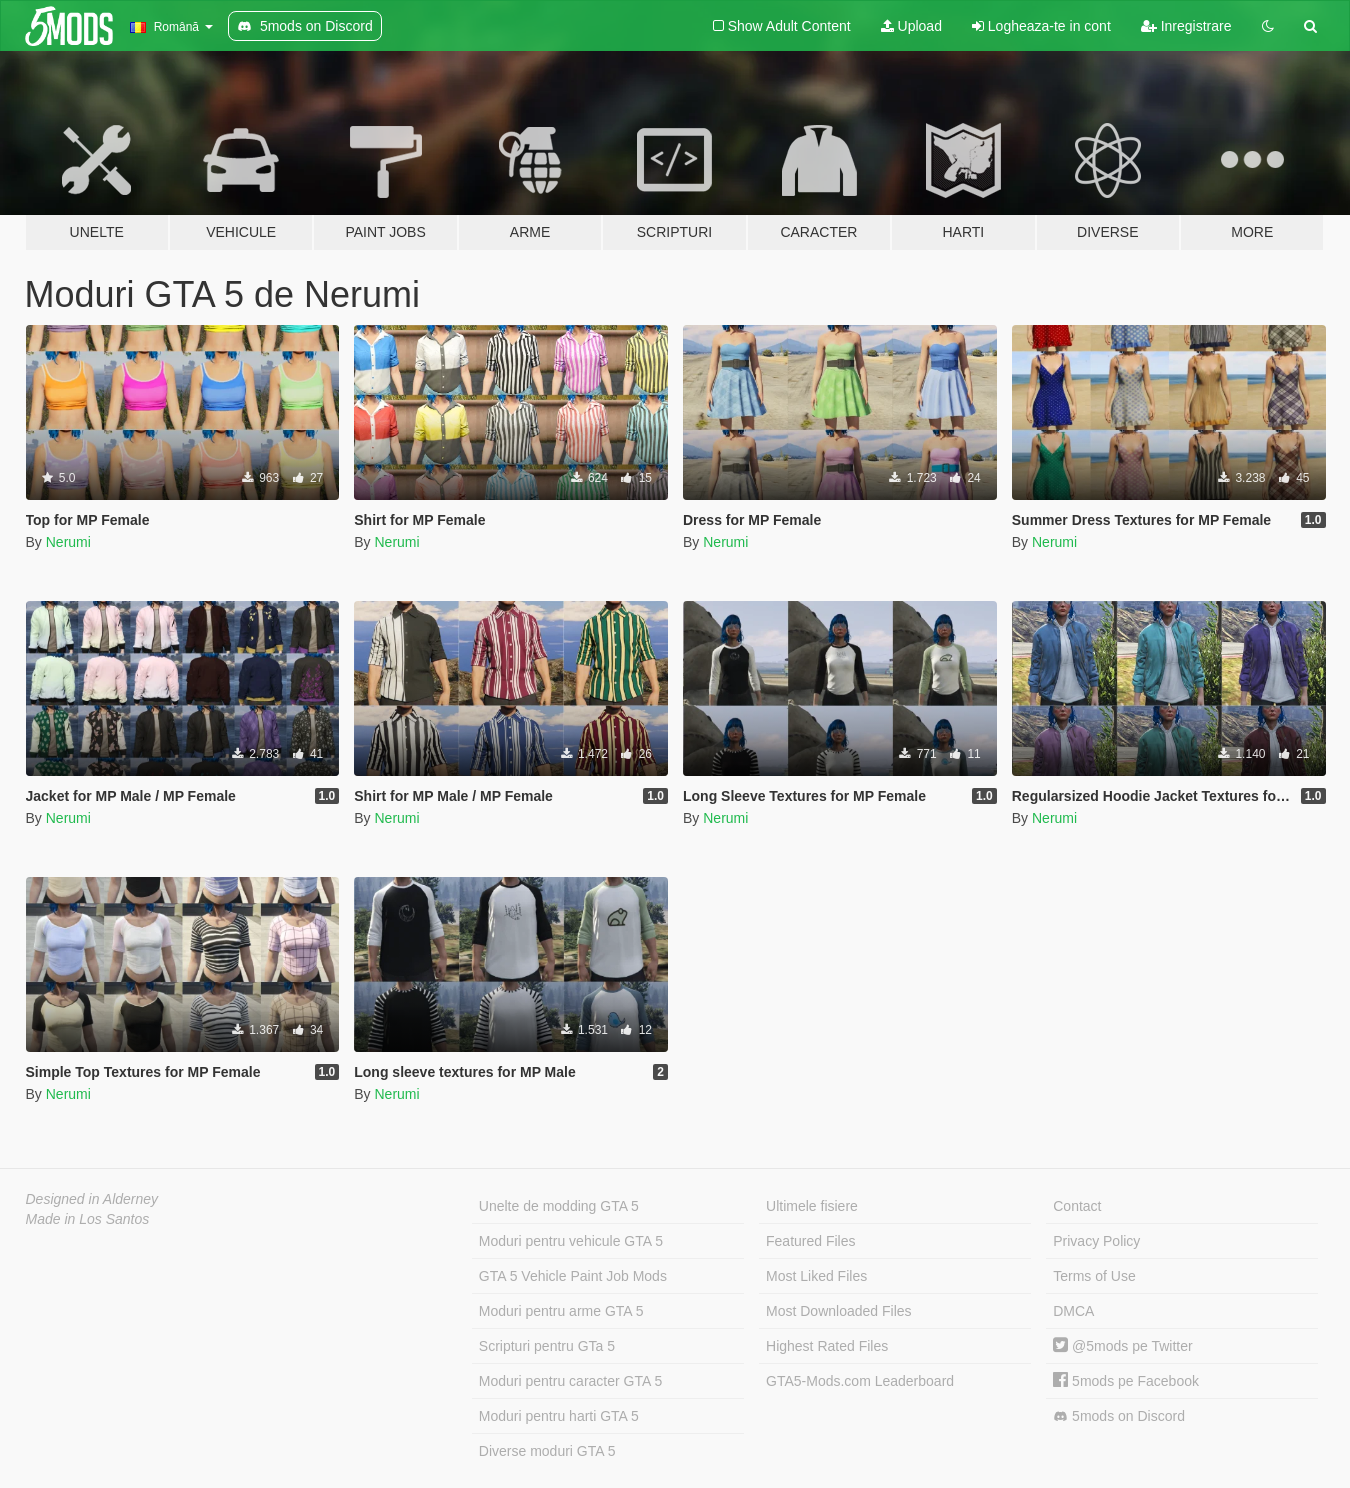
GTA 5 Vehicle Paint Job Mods (573, 1276)
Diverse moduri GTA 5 (547, 1451)
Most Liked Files (816, 1276)
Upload (911, 26)
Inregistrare (1186, 26)
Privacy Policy (1096, 1241)
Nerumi (68, 542)
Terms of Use (1094, 1276)
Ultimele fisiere (812, 1206)
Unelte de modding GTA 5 (559, 1206)
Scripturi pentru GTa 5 (547, 1346)
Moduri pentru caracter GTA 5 (570, 1381)
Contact (1077, 1206)
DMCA (1073, 1311)
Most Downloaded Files (839, 1311)
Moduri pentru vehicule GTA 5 (571, 1241)
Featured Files (810, 1241)
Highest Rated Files (827, 1346)
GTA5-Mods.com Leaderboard (860, 1381)
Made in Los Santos (88, 1219)
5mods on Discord (1119, 1416)
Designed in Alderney (92, 1199)
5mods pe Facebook (1126, 1381)
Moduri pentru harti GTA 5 (559, 1416)
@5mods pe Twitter (1122, 1346)
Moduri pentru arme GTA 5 (561, 1311)
